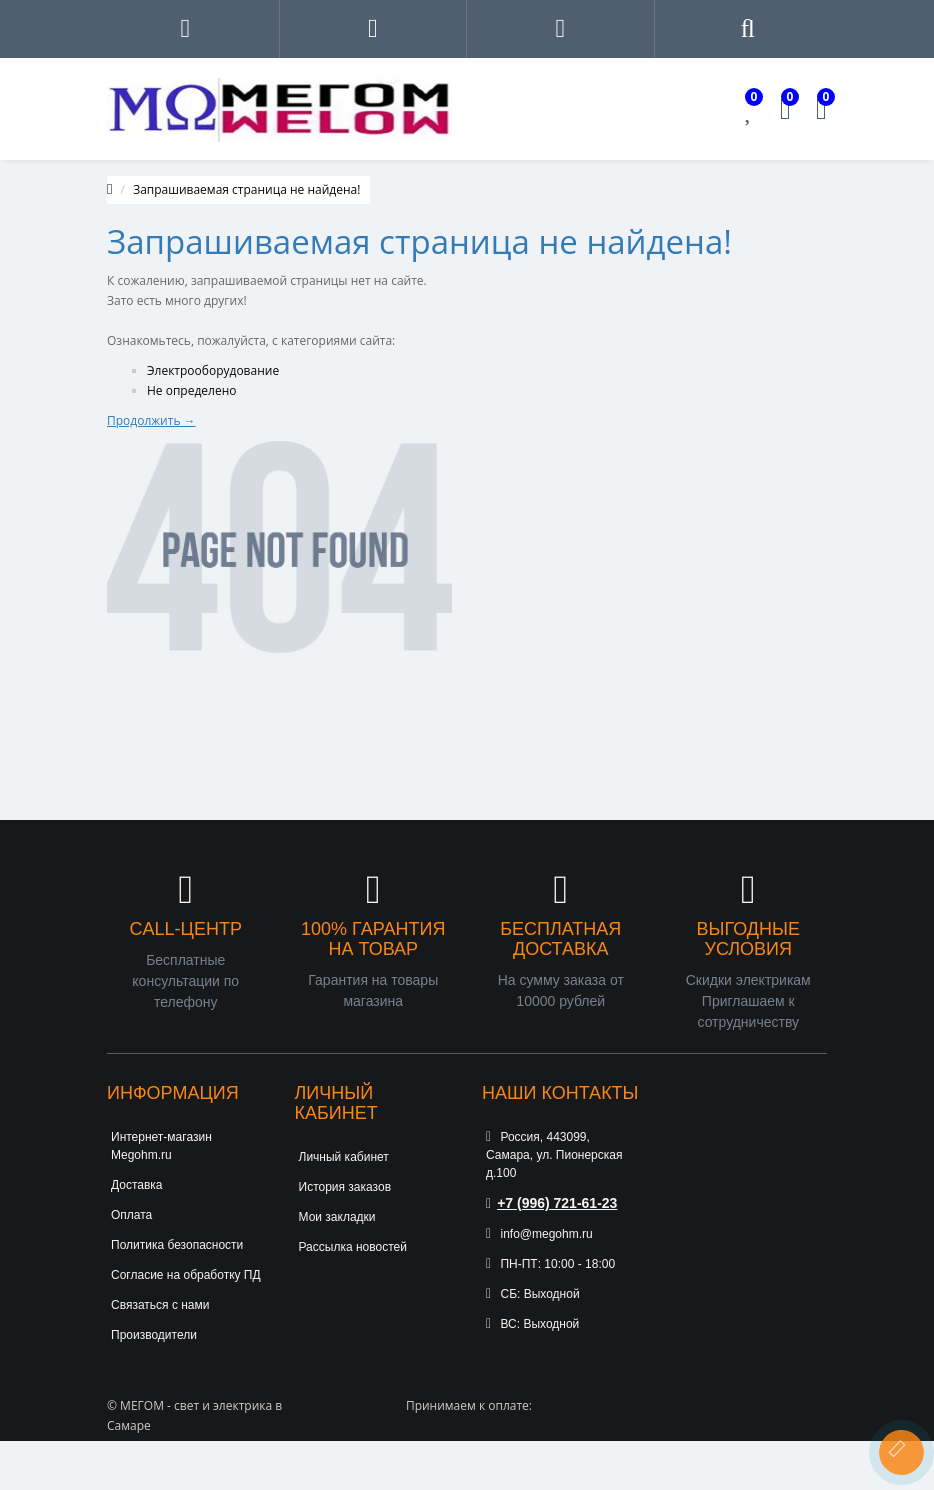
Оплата (131, 1215)
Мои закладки (337, 1217)
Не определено (192, 390)
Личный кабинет (344, 1157)
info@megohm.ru (539, 1234)
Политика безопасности (177, 1245)
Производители (154, 1335)
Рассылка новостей (353, 1247)
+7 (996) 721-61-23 (551, 1203)
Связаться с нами (160, 1305)
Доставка (137, 1185)
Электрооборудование (213, 370)
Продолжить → (151, 420)
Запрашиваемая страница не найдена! (246, 189)
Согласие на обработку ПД (186, 1275)
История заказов (345, 1187)
